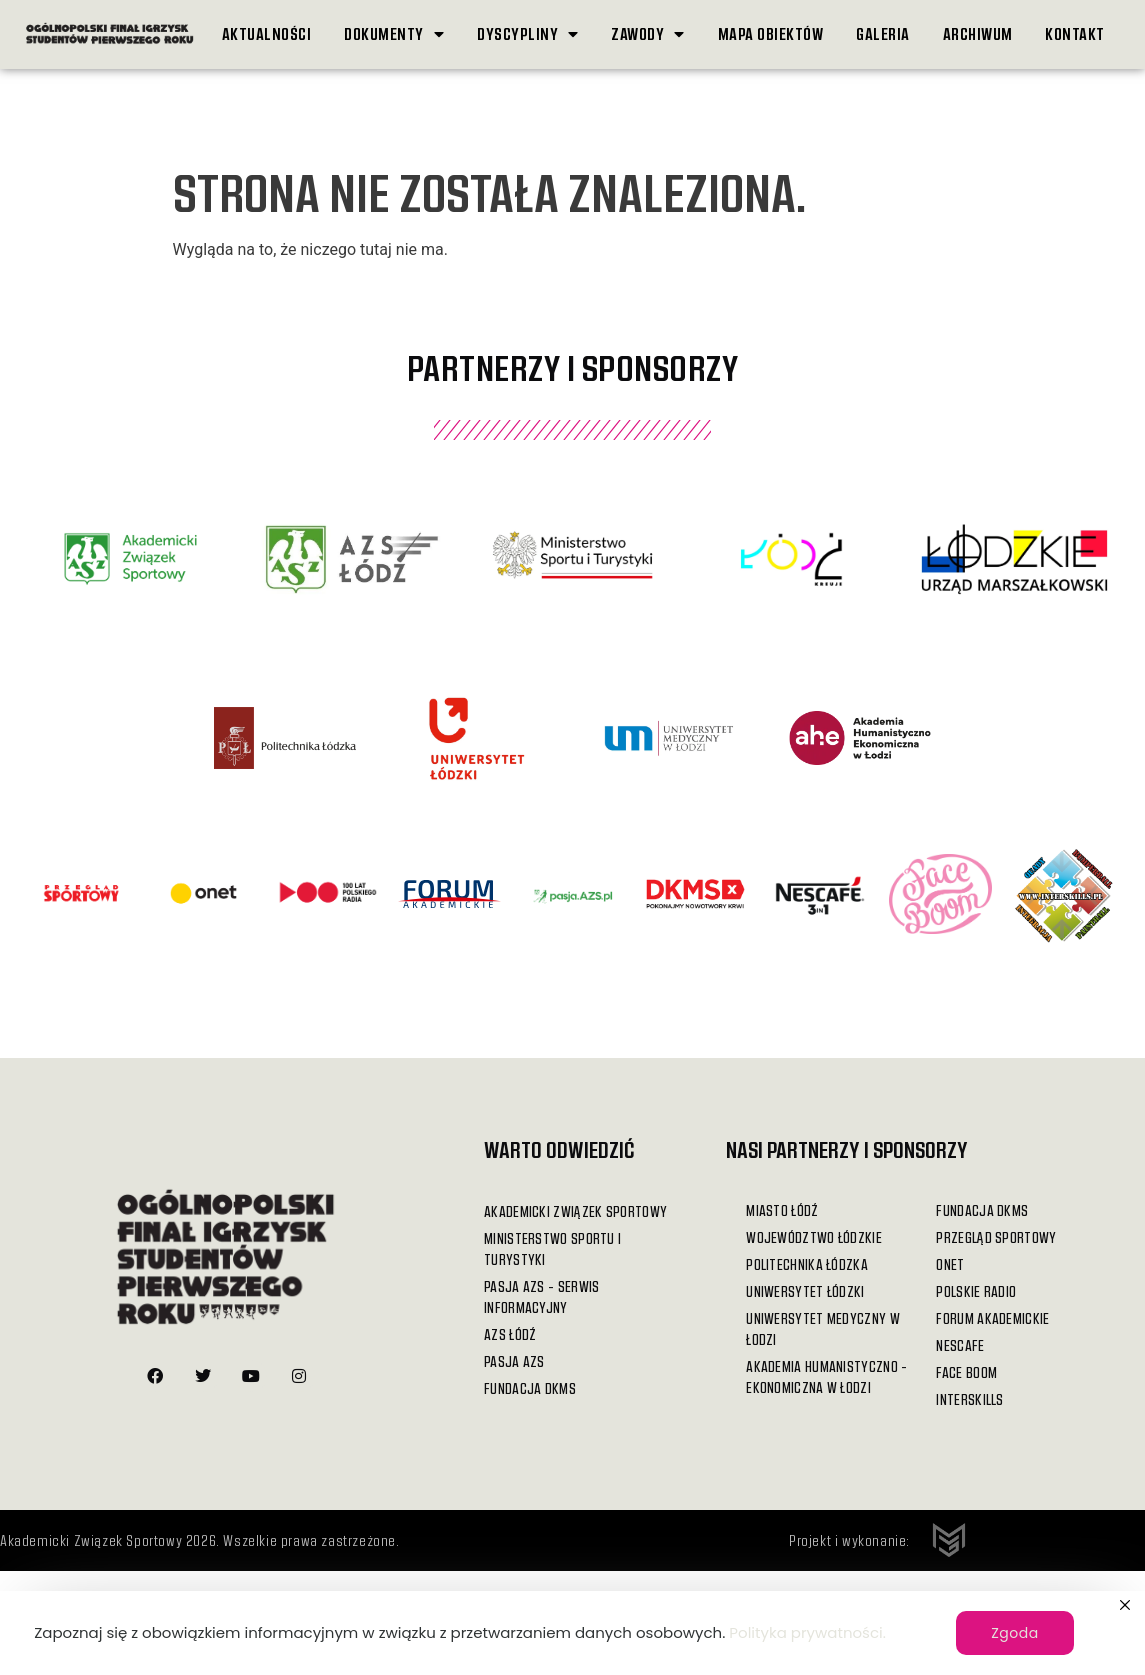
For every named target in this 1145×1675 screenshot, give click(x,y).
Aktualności (267, 33)
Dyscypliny (528, 34)
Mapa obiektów (771, 33)
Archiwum (978, 33)
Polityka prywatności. (807, 1632)
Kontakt (1075, 33)
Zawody (648, 34)
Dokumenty (394, 34)
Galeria (883, 33)
